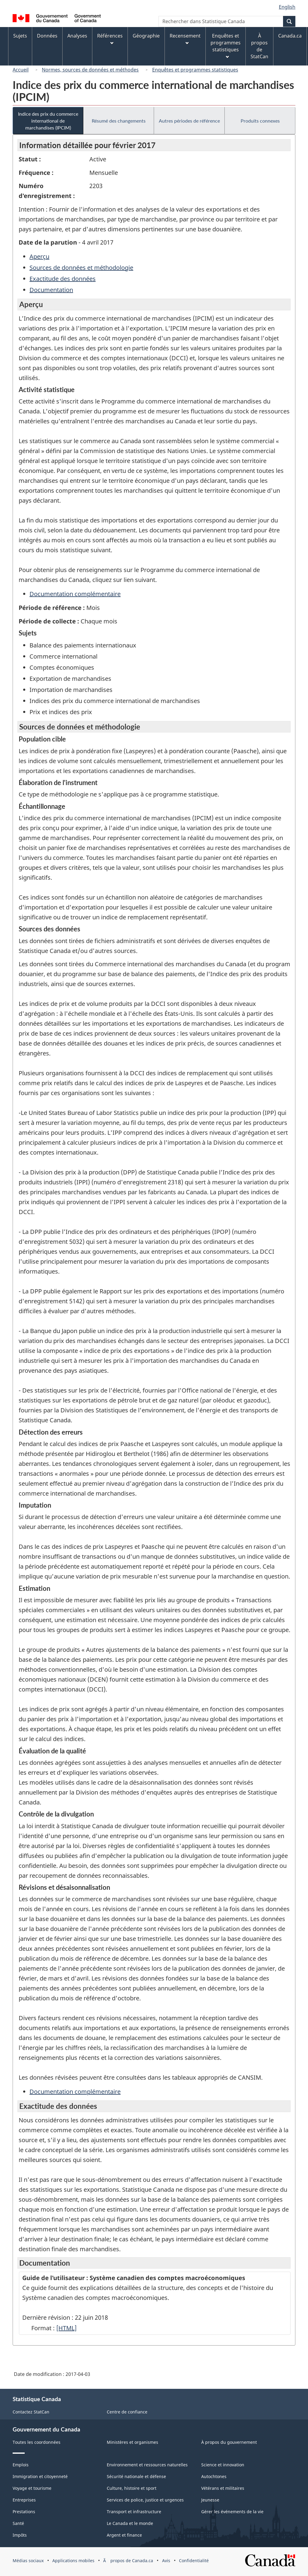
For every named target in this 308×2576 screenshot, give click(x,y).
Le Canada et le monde (130, 2523)
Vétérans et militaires (222, 2488)
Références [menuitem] (110, 38)
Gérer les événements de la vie (232, 2511)
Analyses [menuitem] (77, 35)
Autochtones (213, 2476)
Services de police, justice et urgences (145, 2500)
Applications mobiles (73, 2560)
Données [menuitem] (47, 35)
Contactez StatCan (31, 2412)
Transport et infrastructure (134, 2511)
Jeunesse (210, 2500)
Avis (166, 2560)
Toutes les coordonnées (36, 2442)
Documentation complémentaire (75, 594)
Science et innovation (222, 2465)
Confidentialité (194, 2560)
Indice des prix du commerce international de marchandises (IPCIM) (48, 120)
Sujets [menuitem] (20, 35)
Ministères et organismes (132, 2442)
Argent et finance (124, 2535)
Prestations (24, 2511)
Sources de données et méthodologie (81, 267)
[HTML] (66, 2328)
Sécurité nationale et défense (136, 2476)
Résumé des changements (119, 120)
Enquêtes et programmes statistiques (195, 69)
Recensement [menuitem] (185, 38)
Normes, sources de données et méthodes (90, 69)
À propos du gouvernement (229, 2442)
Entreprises (24, 2500)
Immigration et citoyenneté (40, 2476)
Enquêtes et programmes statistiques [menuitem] (226, 45)
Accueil (21, 69)
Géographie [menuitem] (146, 35)
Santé (18, 2523)
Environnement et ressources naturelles (147, 2465)
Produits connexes (260, 120)
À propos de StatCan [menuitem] (259, 46)
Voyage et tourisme (32, 2488)
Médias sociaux (28, 2560)
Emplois (21, 2465)
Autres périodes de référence (189, 120)
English (287, 7)
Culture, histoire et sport (131, 2488)
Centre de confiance (127, 2412)
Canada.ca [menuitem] (290, 35)
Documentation (51, 290)
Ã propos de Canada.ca (128, 2560)
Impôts (20, 2535)
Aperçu (39, 256)
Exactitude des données (62, 279)
